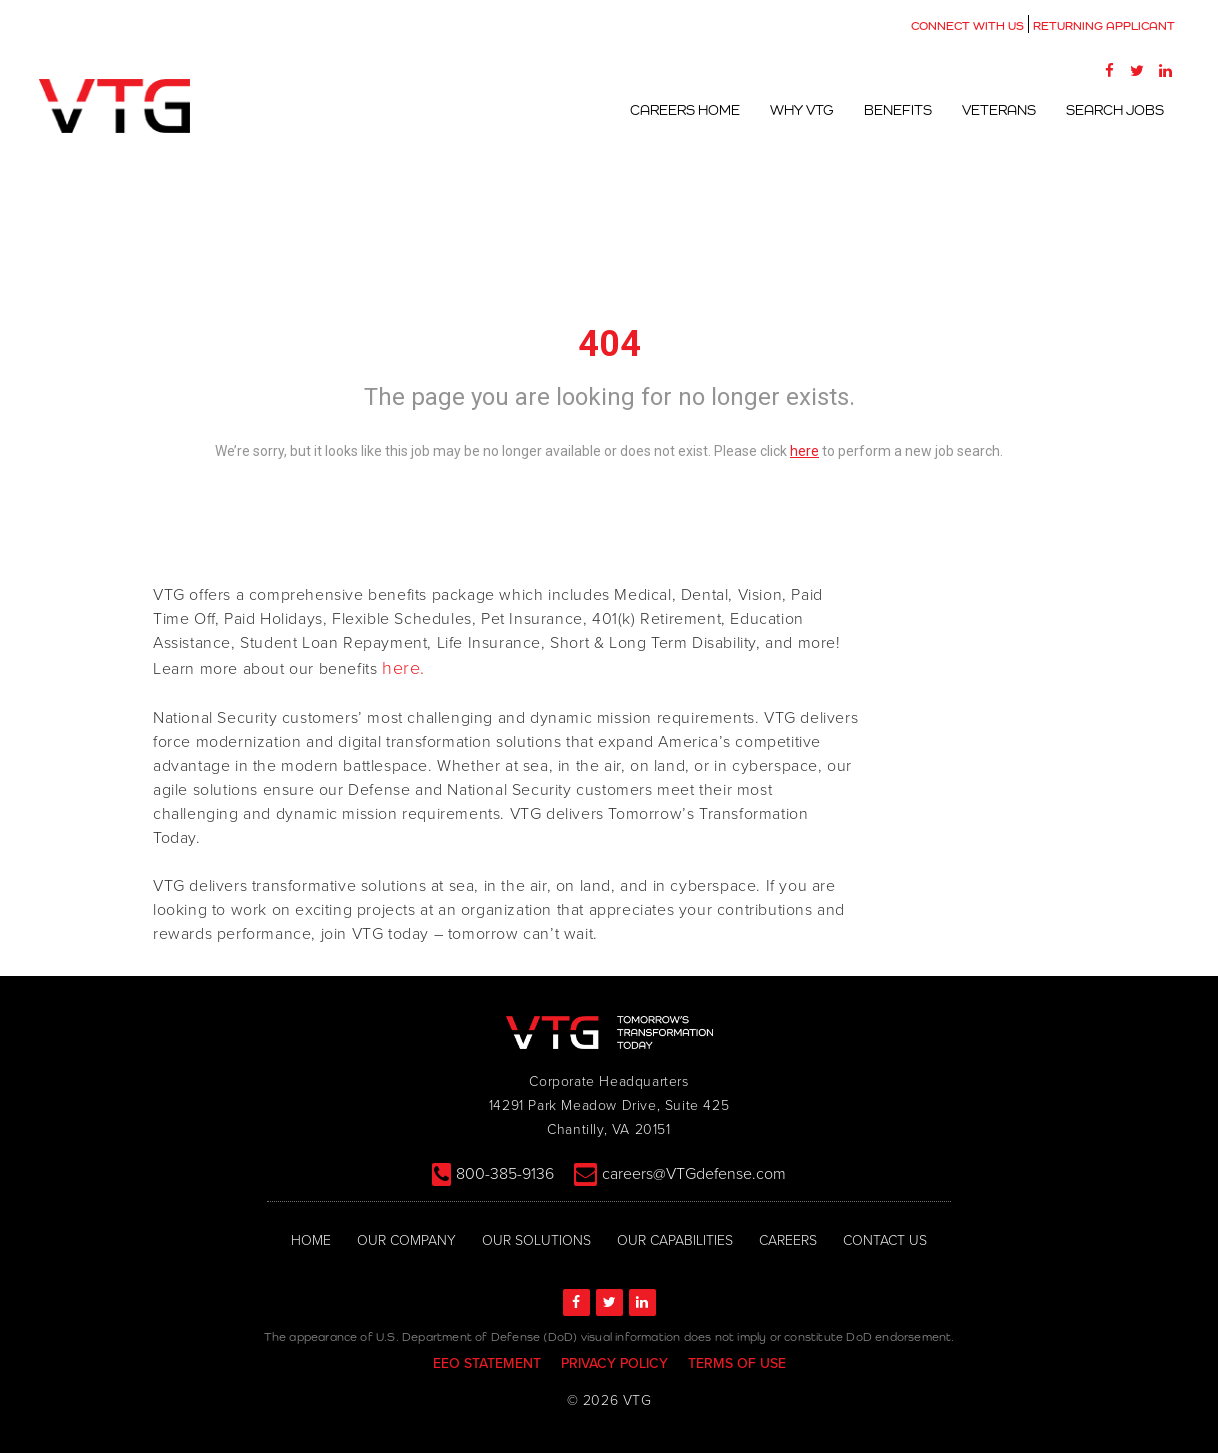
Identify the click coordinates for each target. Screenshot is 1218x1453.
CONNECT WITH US (967, 26)
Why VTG (802, 110)
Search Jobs (1115, 110)
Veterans (999, 110)
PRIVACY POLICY (614, 1363)
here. (403, 668)
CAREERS (788, 1240)
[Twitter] (1137, 70)
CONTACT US (885, 1240)
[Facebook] (1109, 70)
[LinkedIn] (1165, 70)
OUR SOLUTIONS (536, 1240)
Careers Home (685, 110)
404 (609, 344)
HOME (311, 1240)
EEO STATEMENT (487, 1363)
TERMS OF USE (737, 1363)
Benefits (898, 110)
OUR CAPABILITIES (675, 1240)
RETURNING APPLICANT (1104, 26)
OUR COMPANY (406, 1240)
